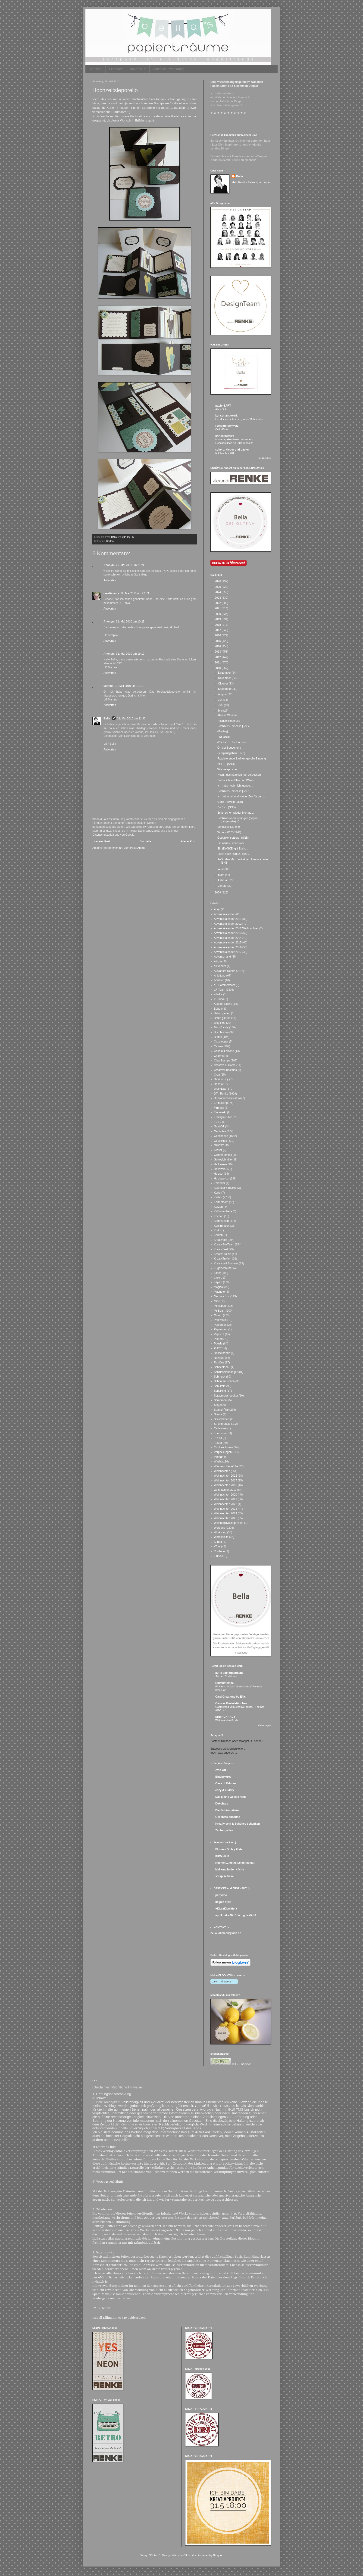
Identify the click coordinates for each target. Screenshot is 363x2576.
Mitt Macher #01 (224, 453)
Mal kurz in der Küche (229, 1869)
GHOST (219, 1145)
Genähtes (220, 1131)
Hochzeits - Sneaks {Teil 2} (233, 726)
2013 (218, 651)
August (223, 694)
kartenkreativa (224, 436)
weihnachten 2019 (225, 1489)
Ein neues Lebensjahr (230, 843)
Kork (217, 1230)
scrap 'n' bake (224, 1876)
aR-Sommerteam (224, 985)
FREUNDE (224, 737)
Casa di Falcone (224, 1051)
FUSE (217, 1121)
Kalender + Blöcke (225, 1187)
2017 (218, 630)
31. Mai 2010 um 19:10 (130, 653)
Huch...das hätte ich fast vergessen (239, 774)
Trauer (218, 1442)
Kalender (219, 1183)
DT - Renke (221, 1093)
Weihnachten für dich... (228, 1720)
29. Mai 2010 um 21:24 (130, 565)
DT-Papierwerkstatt (226, 1098)
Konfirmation (221, 1225)
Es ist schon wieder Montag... (235, 812)
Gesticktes (220, 1140)
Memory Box (221, 1296)
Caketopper (221, 1041)
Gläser (218, 1150)
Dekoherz (221, 1803)
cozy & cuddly (224, 1790)
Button (218, 1037)
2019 (218, 619)
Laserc (218, 1277)
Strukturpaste (222, 1423)
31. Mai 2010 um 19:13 (129, 686)
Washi (218, 1461)
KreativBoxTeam (224, 1244)
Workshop (220, 1532)
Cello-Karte (221, 429)
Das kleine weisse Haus (231, 1796)
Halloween (220, 1164)
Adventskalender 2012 (227, 923)
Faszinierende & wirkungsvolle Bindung (241, 758)
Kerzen (218, 1206)
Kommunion (221, 1221)
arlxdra (218, 994)
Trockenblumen (223, 1447)
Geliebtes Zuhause (227, 1817)
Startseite (95, 69)
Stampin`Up (221, 1409)
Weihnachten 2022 (225, 1475)
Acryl (217, 909)
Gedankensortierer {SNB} (233, 837)
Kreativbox (220, 1239)
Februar (223, 880)
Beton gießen (222, 1018)
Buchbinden (221, 1032)
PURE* (218, 1348)
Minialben (220, 1305)
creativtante (111, 593)
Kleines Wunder (227, 715)
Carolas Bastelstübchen (231, 1703)
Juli (220, 699)
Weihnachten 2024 (225, 1513)
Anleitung (219, 975)
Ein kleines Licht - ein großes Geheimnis (239, 419)
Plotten (218, 1339)
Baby (217, 1008)
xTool (217, 1546)
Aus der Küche (223, 1003)
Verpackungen (223, 1452)
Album (218, 961)
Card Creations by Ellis (230, 1696)
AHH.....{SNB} (226, 764)
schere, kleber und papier (232, 449)
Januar (222, 885)
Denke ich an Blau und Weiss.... (237, 780)
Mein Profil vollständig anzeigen (251, 182)
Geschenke (221, 1136)
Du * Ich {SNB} (226, 807)
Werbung (219, 1527)
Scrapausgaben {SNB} (231, 753)
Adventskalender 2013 (227, 933)
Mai (220, 710)
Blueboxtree (223, 1776)
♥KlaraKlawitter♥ (226, 1908)
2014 (218, 646)
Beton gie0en (222, 1013)
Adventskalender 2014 (227, 938)
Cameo (218, 1046)
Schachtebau (222, 1367)
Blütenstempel (225, 1683)
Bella (114, 536)
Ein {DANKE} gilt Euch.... (232, 848)
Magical (218, 1287)
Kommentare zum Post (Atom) (126, 847)
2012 (218, 657)
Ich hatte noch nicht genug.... (235, 785)
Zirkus (218, 1556)
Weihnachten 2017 (225, 1480)
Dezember (225, 672)
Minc (217, 1301)
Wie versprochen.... (229, 769)
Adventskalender (224, 914)
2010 (218, 668)
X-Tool (218, 1541)
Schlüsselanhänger (226, 1372)
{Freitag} (222, 731)
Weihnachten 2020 (225, 1494)
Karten (110, 541)
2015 (218, 641)
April (221, 869)
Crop (217, 1074)
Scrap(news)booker (226, 1395)
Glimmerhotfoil (223, 1155)
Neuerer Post (102, 841)
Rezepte (219, 1358)
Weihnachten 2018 (225, 1485)
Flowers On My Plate (228, 1849)
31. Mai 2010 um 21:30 (131, 718)
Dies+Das (220, 1088)
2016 (218, 635)
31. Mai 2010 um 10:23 (130, 621)
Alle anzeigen (264, 458)
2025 (218, 586)
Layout (218, 1282)
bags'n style (223, 1902)
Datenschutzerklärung (169, 69)
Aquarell (219, 980)
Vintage (218, 1457)
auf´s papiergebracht (229, 1672)
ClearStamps (222, 1060)
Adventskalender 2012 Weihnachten (236, 928)
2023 (218, 597)
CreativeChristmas (225, 1070)
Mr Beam (219, 1310)
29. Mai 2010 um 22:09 (134, 593)
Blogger (217, 2555)
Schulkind (220, 1390)
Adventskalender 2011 (227, 919)
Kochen (218, 1216)
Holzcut (218, 1173)
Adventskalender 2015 (227, 942)
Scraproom (221, 1400)
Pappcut (219, 1334)
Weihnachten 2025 (225, 1518)
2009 (218, 892)
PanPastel (220, 1320)
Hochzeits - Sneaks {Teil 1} (233, 791)
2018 (218, 624)
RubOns (219, 1362)
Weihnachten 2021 (225, 1499)
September (225, 689)
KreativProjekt (222, 1254)
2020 (218, 614)
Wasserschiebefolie (226, 1466)
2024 (218, 592)
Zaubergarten (224, 1830)
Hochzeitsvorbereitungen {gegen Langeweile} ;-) (237, 820)
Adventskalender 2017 (227, 952)
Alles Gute (221, 409)
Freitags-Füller (223, 1117)
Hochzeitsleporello (228, 720)
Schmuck (219, 1376)
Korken (218, 1235)
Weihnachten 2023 (225, 1508)
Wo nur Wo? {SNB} (229, 832)
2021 (218, 608)
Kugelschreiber (223, 1268)
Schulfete (219, 1386)
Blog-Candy (221, 1027)
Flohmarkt (116, 69)
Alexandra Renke (224, 971)
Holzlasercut (221, 1178)
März (221, 875)
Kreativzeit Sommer (226, 1263)
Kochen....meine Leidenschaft (234, 1862)
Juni (221, 705)
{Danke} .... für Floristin (231, 742)
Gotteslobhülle (223, 1159)
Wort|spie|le (221, 1537)
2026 (218, 581)
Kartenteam (221, 1202)
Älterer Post (188, 841)
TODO (218, 1438)
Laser (217, 1273)
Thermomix (221, 1433)
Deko (217, 1084)
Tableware (220, 1428)
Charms (219, 1056)
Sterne (218, 1414)
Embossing (221, 1102)
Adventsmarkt (222, 956)
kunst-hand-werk (226, 415)
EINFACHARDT (225, 1716)
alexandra (220, 966)
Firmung (219, 1107)
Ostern (218, 1315)
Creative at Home (224, 1065)
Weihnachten (222, 1471)
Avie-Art (220, 1770)
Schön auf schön (224, 1381)
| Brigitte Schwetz (226, 425)
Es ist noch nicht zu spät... (233, 854)
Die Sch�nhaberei (227, 1810)
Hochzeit (219, 1169)
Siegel (218, 1404)
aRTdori (219, 999)
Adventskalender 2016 (227, 947)
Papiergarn (221, 1329)
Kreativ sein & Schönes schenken (237, 1823)
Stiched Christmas (226, 1676)
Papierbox (220, 1324)
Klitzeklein (222, 1856)
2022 (218, 603)
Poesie (218, 1343)
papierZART (223, 405)
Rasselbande (222, 1353)
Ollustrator (189, 2555)
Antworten (109, 580)
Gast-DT (219, 1126)
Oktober (223, 683)
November (225, 678)
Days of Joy (221, 1079)
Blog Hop (219, 1022)
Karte (217, 1192)
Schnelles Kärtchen (229, 826)
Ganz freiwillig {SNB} (230, 801)
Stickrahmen (221, 1419)
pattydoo (221, 1895)
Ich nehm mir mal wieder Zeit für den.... (241, 796)
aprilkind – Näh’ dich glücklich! (235, 1915)
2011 (218, 662)
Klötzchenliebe (223, 1211)
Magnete (219, 1291)
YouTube (219, 1551)
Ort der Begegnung (229, 747)
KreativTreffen (222, 1258)
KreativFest (221, 1249)
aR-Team (219, 989)
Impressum (138, 69)
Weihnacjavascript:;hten (228, 1522)
